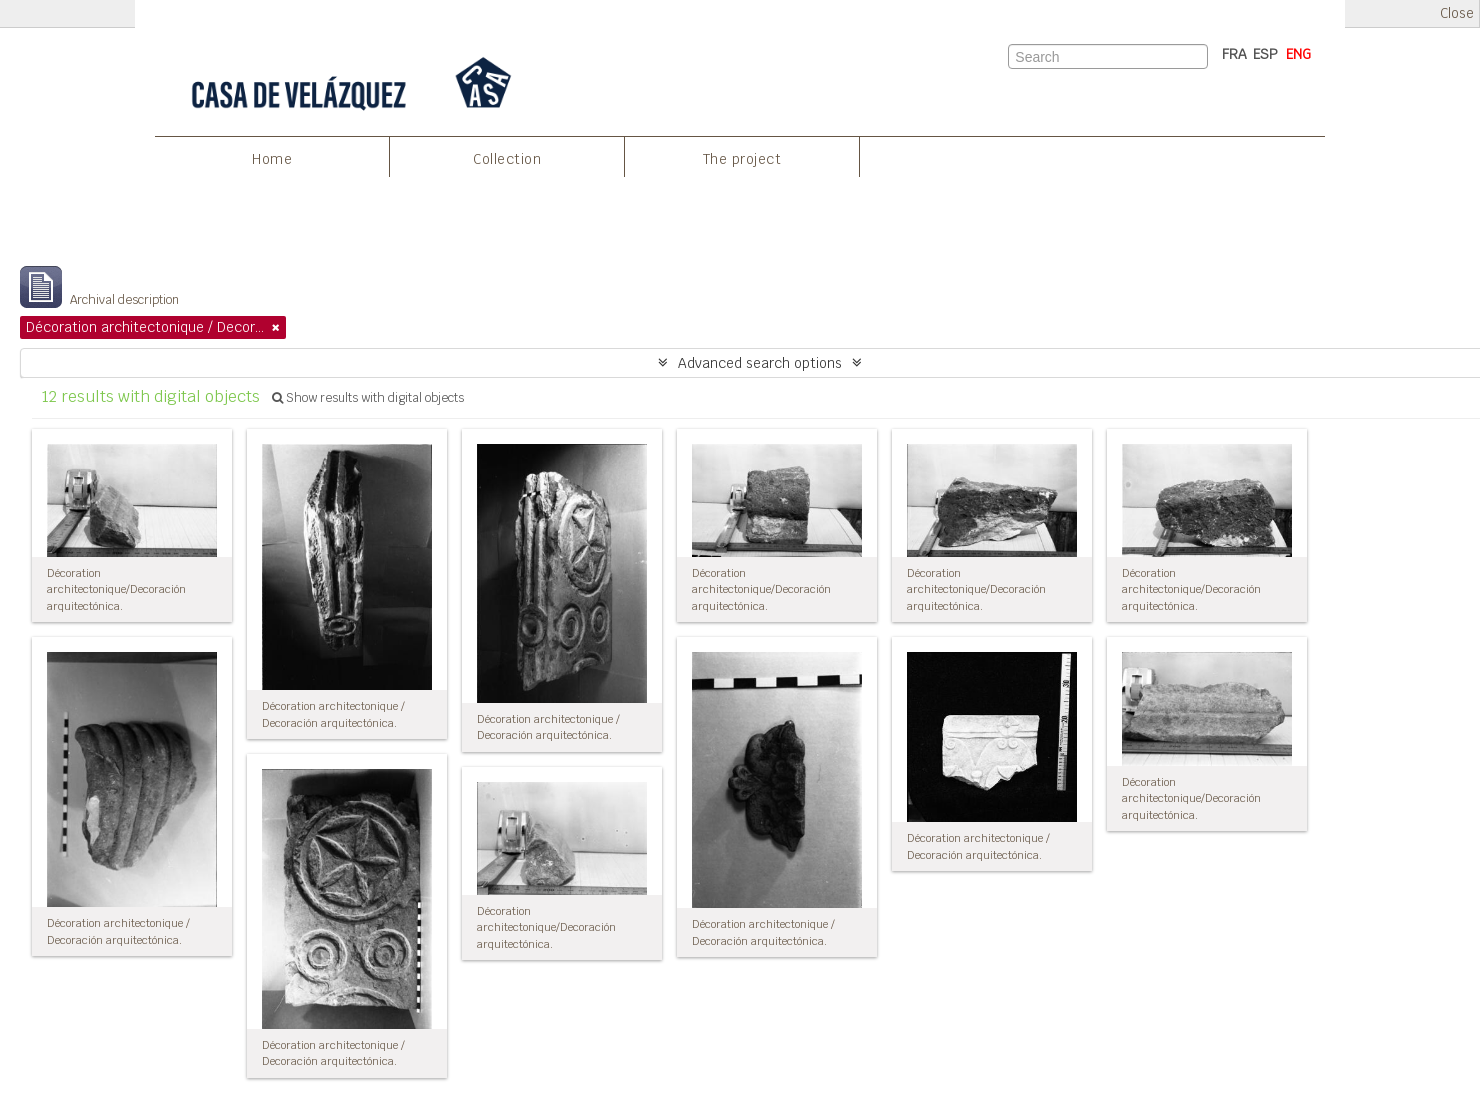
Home (272, 159)
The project (742, 159)
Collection (507, 159)
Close (1457, 13)
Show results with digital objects (368, 398)
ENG (1298, 54)
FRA (1234, 54)
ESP (1265, 54)
